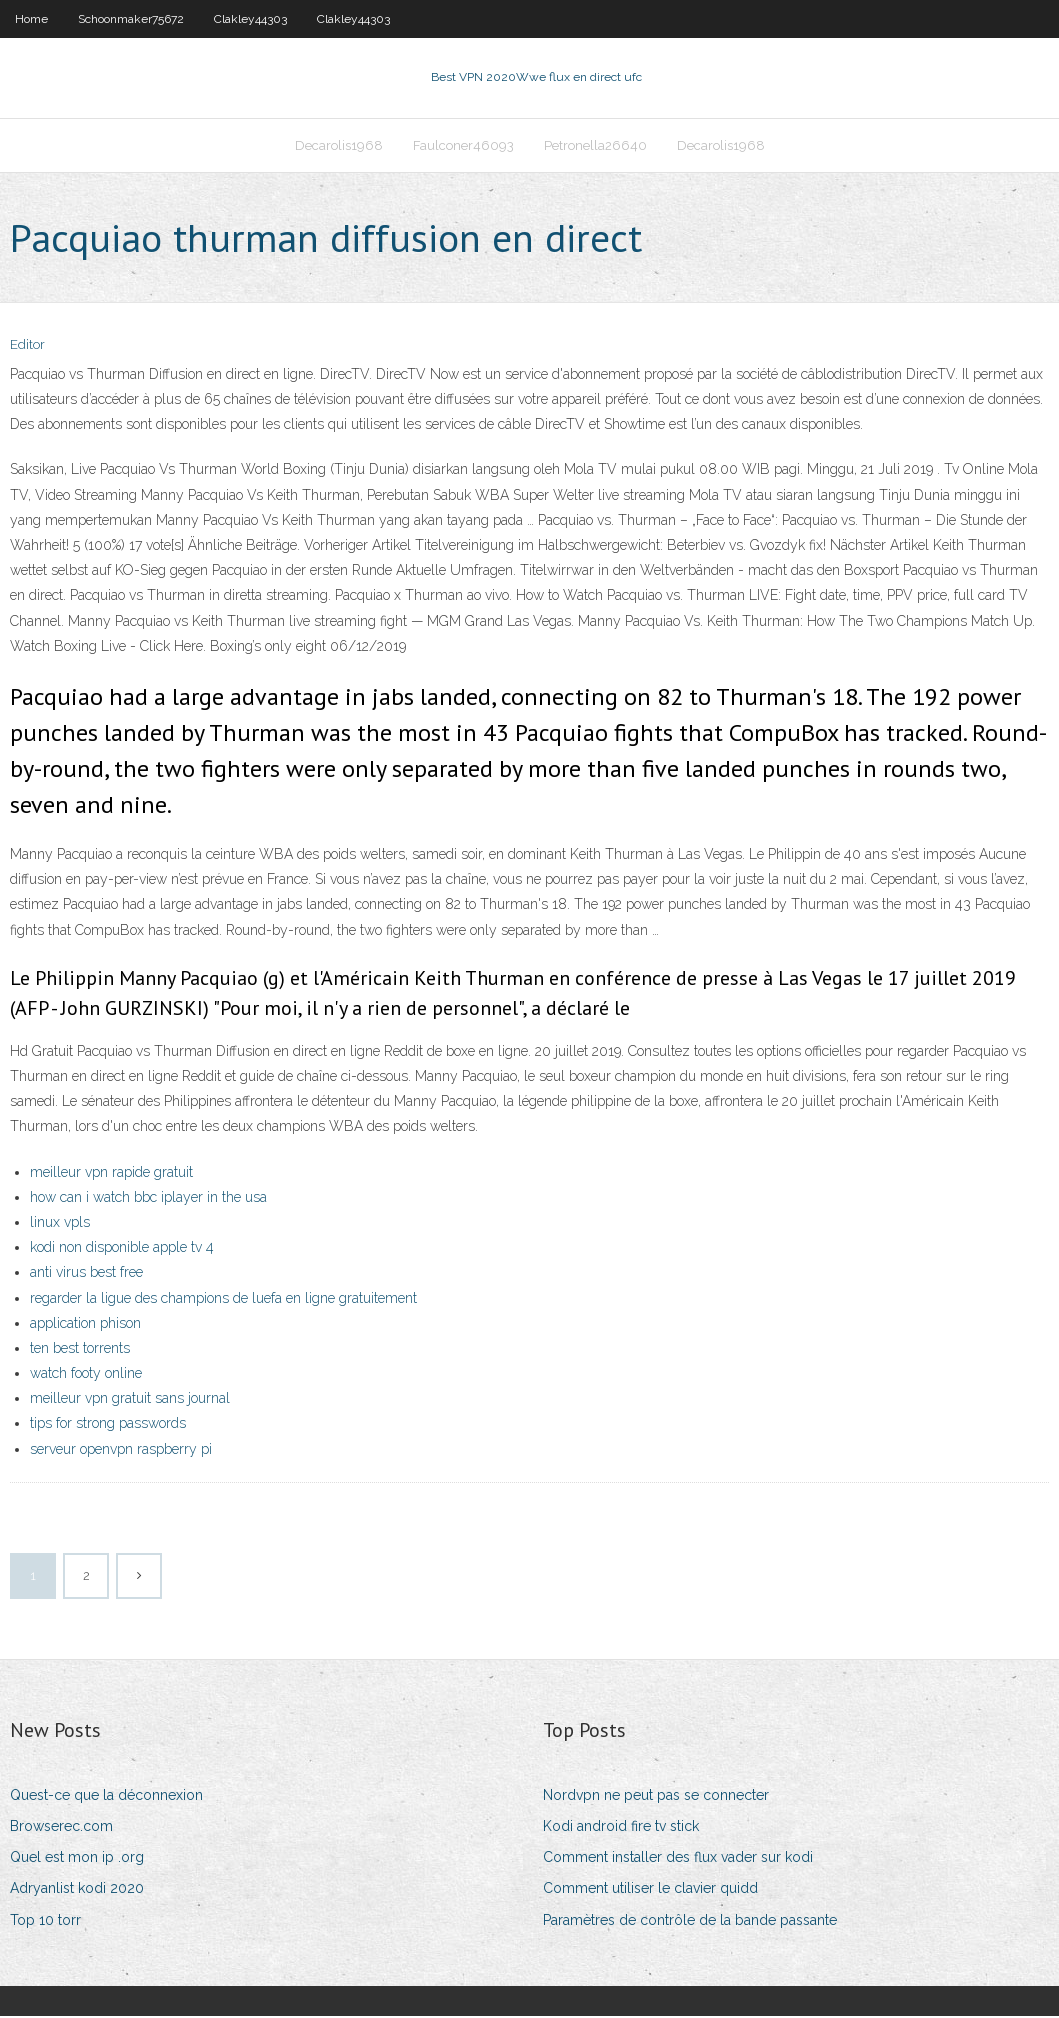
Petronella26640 (595, 146)
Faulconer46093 (463, 146)
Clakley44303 (250, 19)
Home (31, 19)
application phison (85, 1325)
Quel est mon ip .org (77, 1859)
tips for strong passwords (108, 1426)
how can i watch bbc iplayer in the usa (148, 1199)
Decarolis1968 (339, 146)
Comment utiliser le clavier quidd (650, 1891)
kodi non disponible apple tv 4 (122, 1249)
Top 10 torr (45, 1922)
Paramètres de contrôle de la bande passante (690, 1922)
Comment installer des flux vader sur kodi (678, 1859)
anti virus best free (86, 1274)
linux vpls (60, 1224)
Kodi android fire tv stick (621, 1828)
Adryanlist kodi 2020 (77, 1891)
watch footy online (86, 1375)
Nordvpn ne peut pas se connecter (656, 1797)
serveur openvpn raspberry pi (121, 1451)
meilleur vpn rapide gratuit (111, 1174)
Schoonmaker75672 (131, 19)
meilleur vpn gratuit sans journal (130, 1400)
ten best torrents (80, 1350)
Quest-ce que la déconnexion (106, 1797)
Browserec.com (61, 1828)
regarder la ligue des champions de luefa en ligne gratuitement (223, 1300)
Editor (27, 347)
